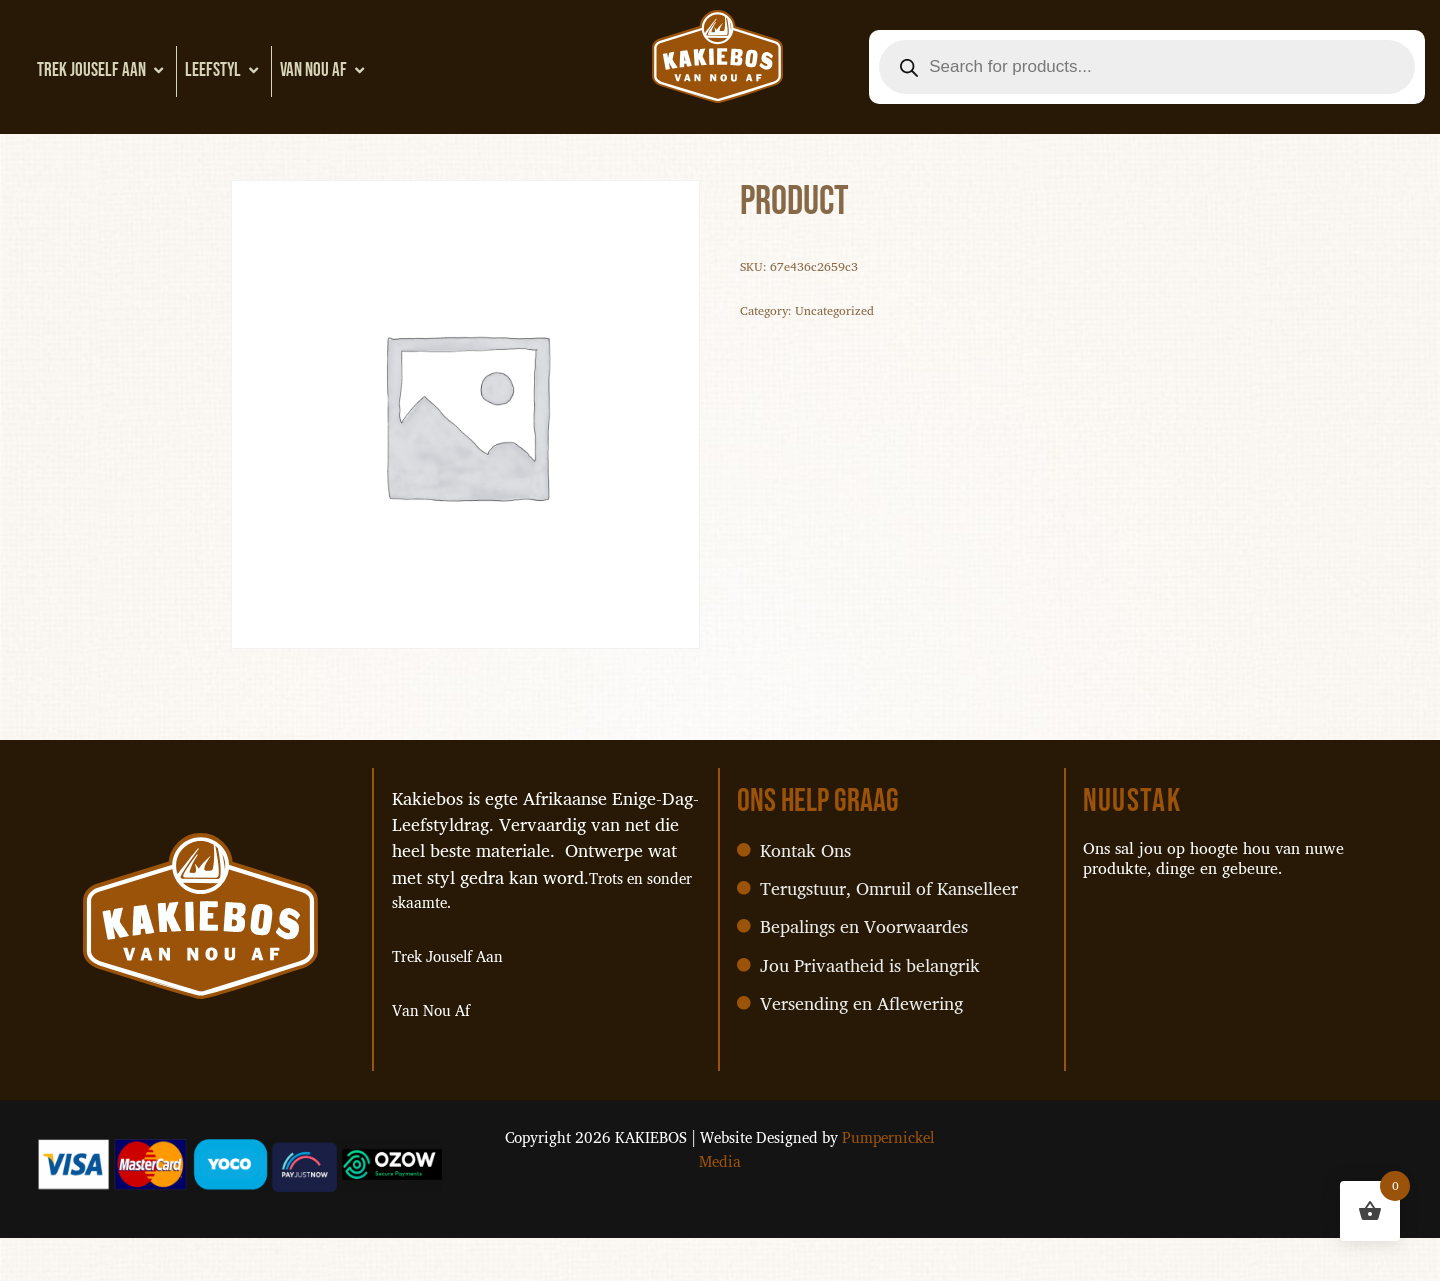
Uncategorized (852, 319)
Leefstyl (224, 70)
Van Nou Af (324, 70)
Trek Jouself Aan (102, 70)
